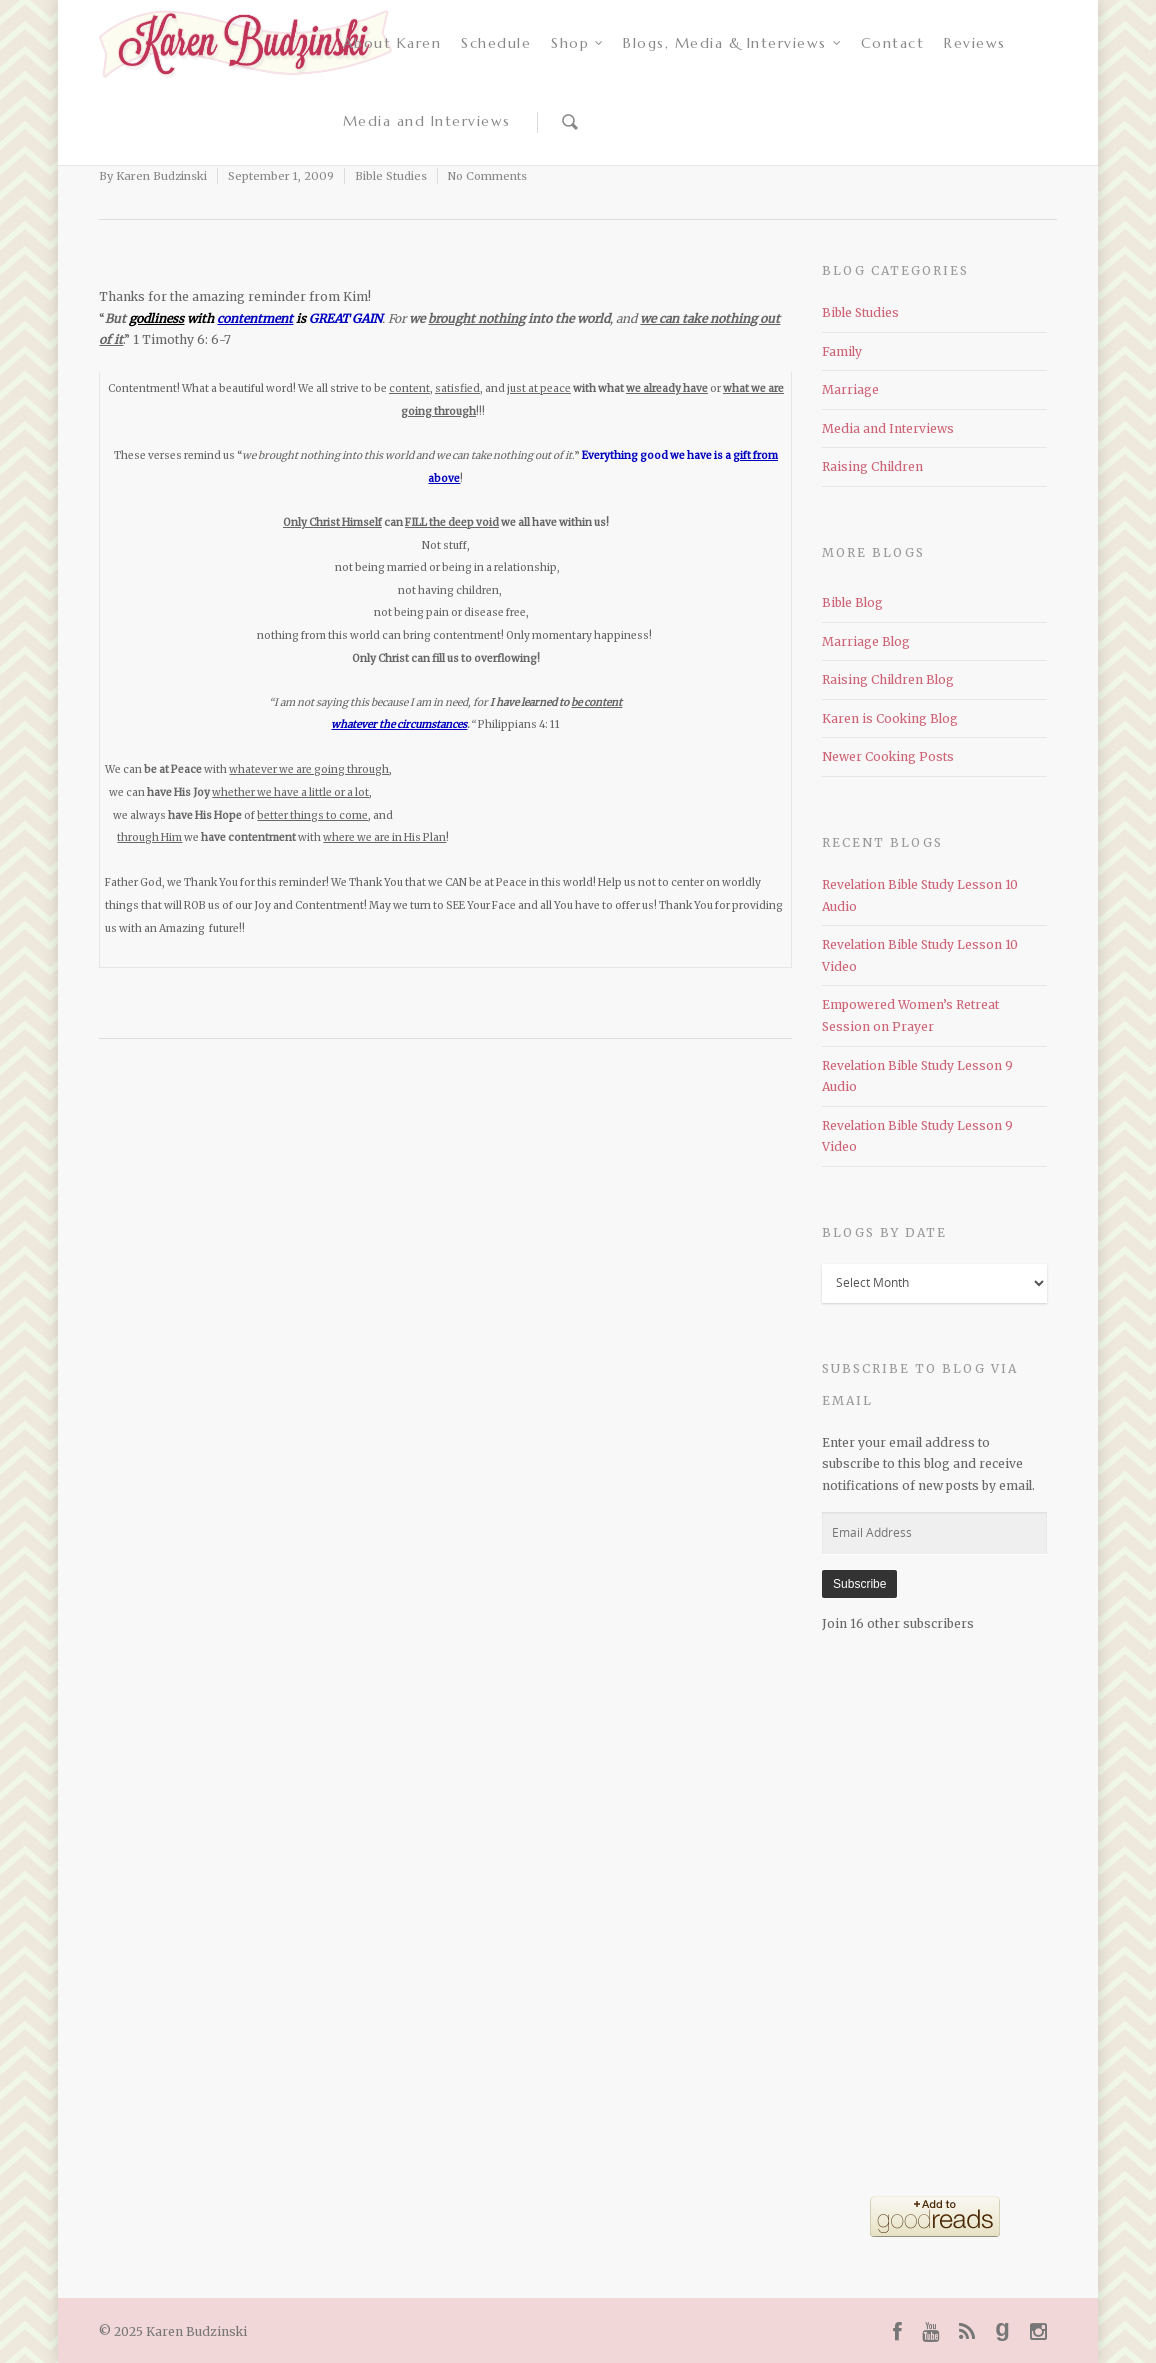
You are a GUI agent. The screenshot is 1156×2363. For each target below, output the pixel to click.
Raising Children (872, 466)
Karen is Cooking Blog (890, 718)
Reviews (975, 43)
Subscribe (859, 1584)
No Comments (487, 176)
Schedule (496, 43)
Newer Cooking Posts (888, 756)
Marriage (850, 389)
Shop (578, 43)
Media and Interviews (427, 121)
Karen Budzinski (161, 176)
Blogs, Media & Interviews (733, 43)
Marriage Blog (866, 641)
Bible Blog (852, 602)
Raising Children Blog (888, 679)
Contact (893, 43)
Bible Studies (391, 176)
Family (842, 351)
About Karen (392, 43)
